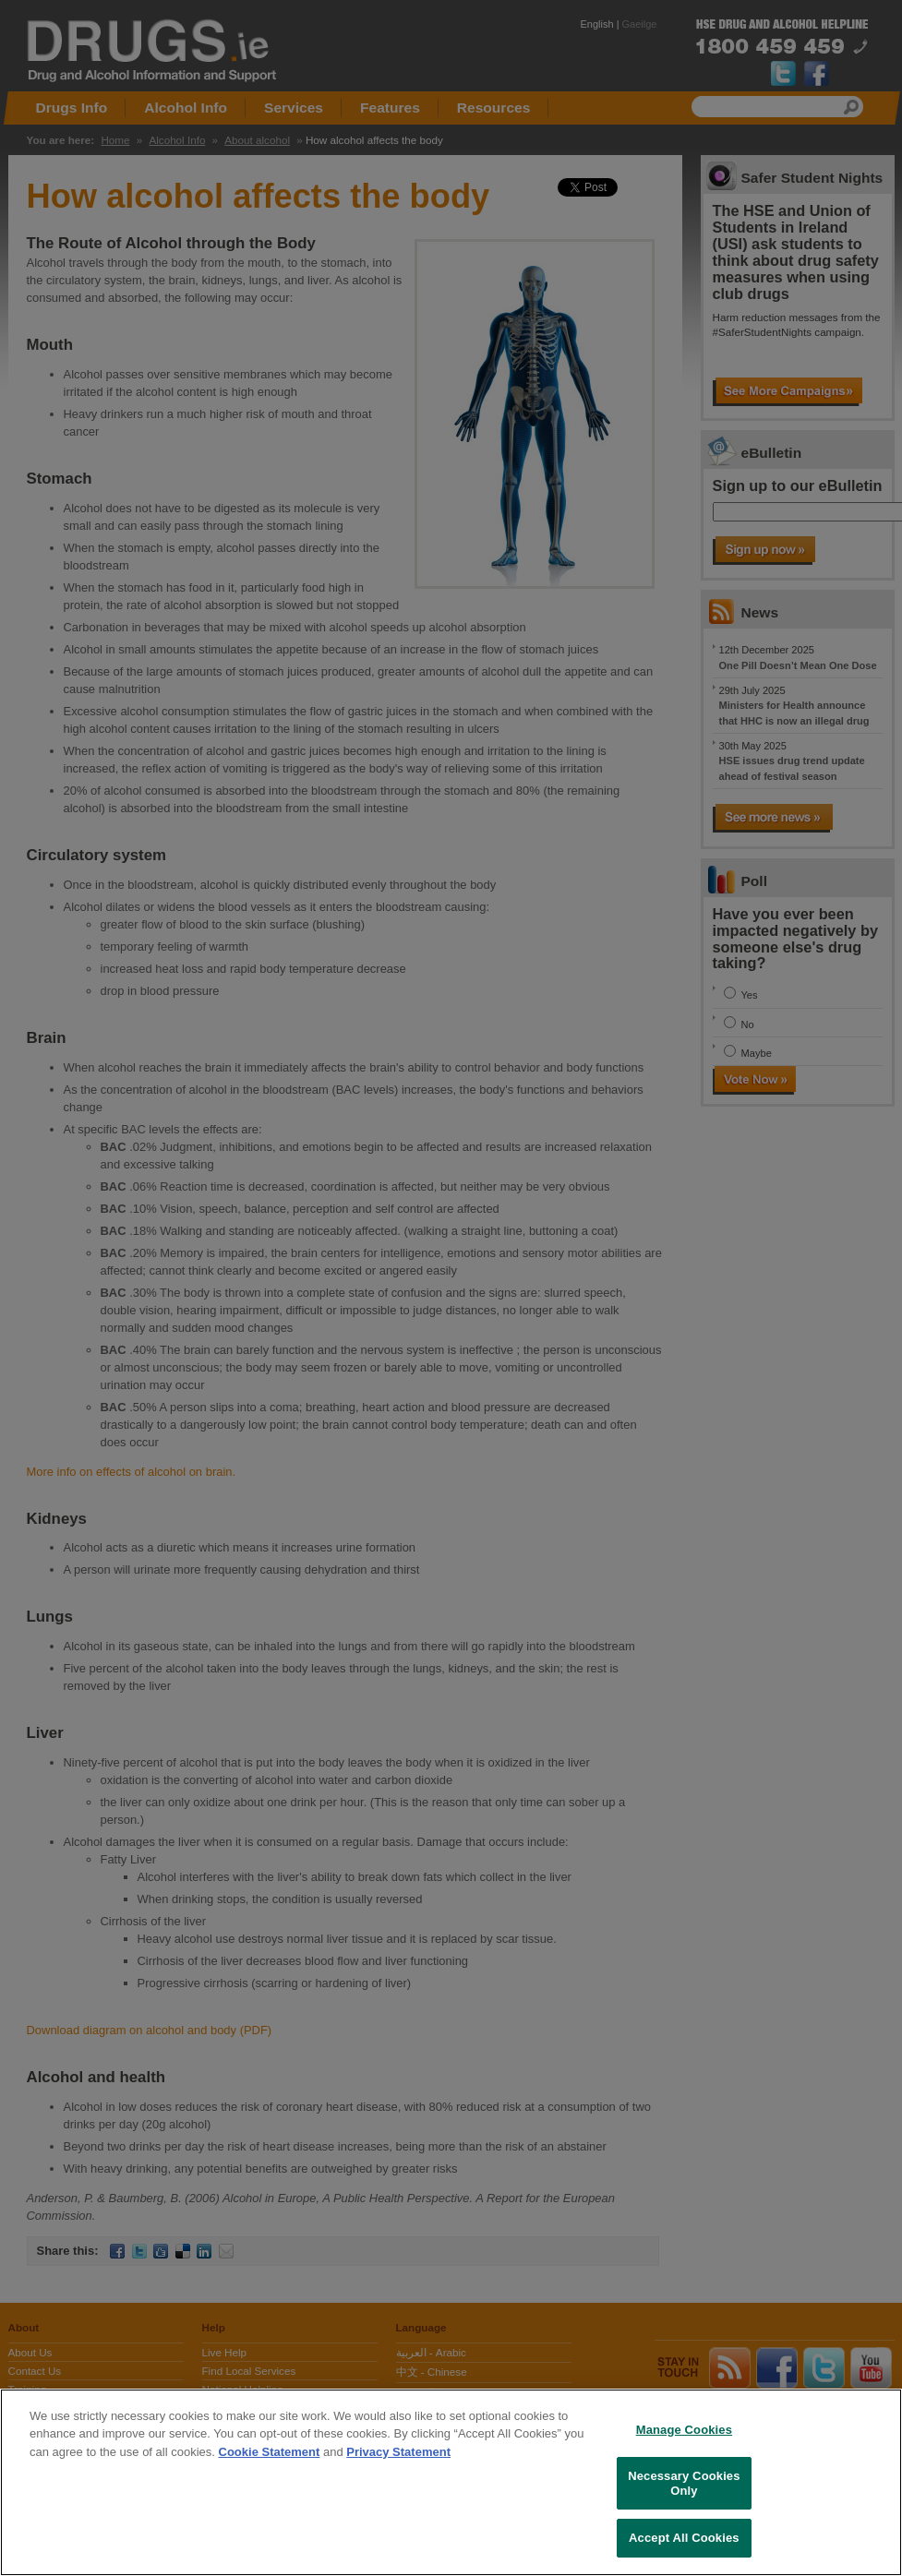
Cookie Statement (269, 2452)
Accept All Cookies (684, 2538)
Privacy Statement (398, 2452)
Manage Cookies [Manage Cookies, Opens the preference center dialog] (684, 2430)
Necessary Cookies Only (684, 2483)
